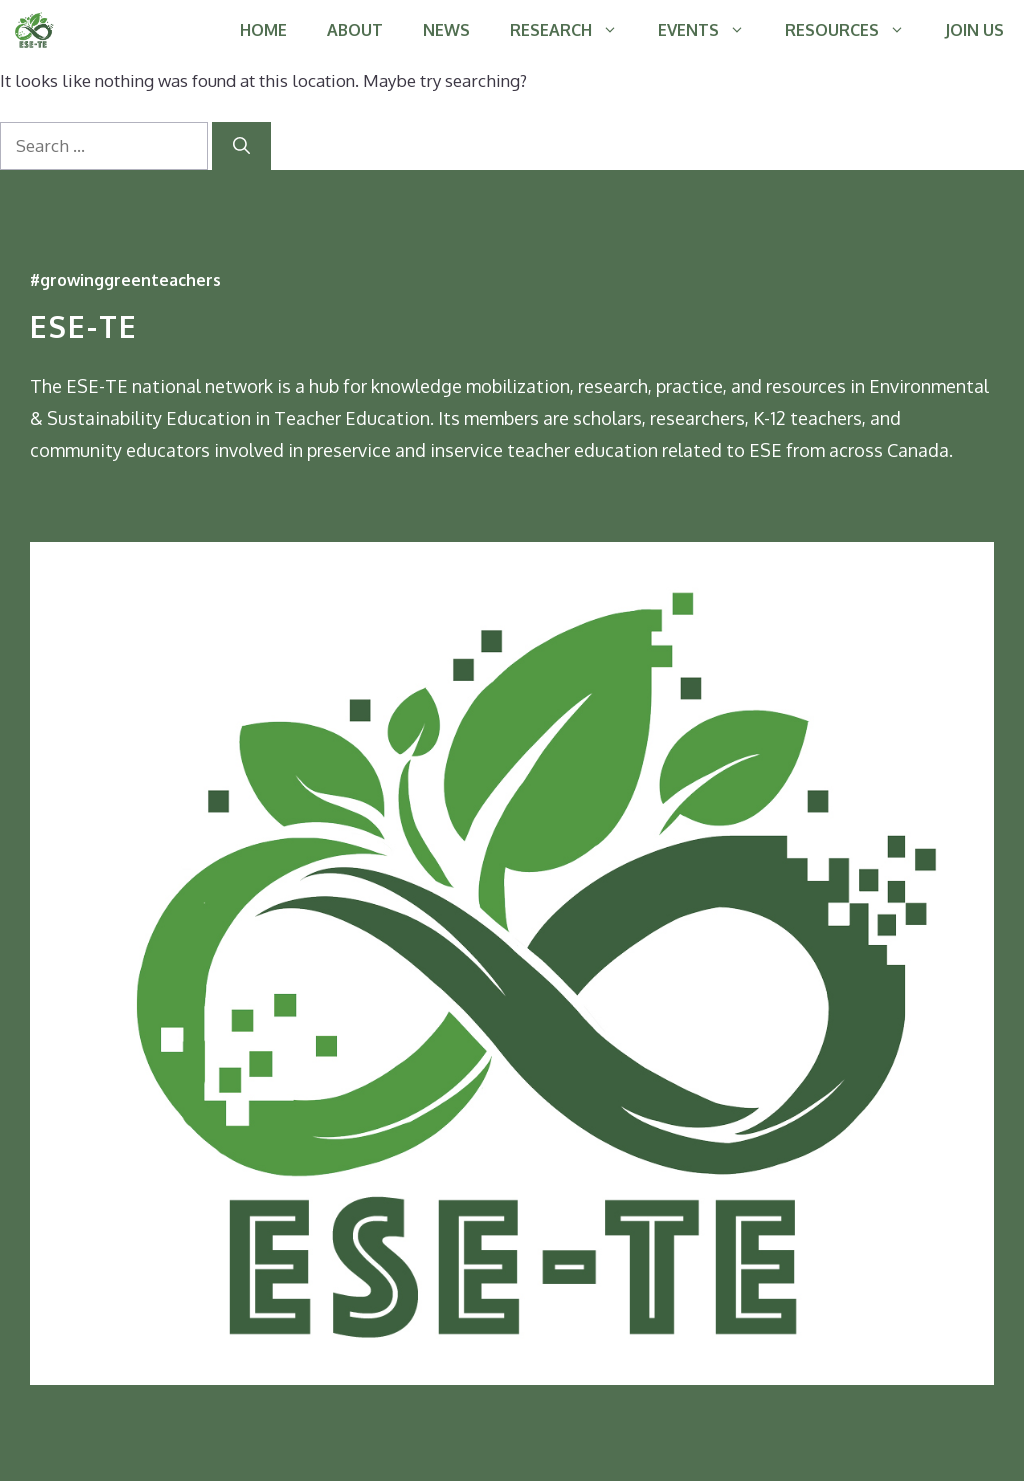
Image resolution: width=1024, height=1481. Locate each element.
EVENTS (711, 30)
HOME (263, 30)
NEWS (446, 30)
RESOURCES (855, 30)
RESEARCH (574, 30)
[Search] (241, 146)
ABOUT (355, 30)
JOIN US (974, 30)
